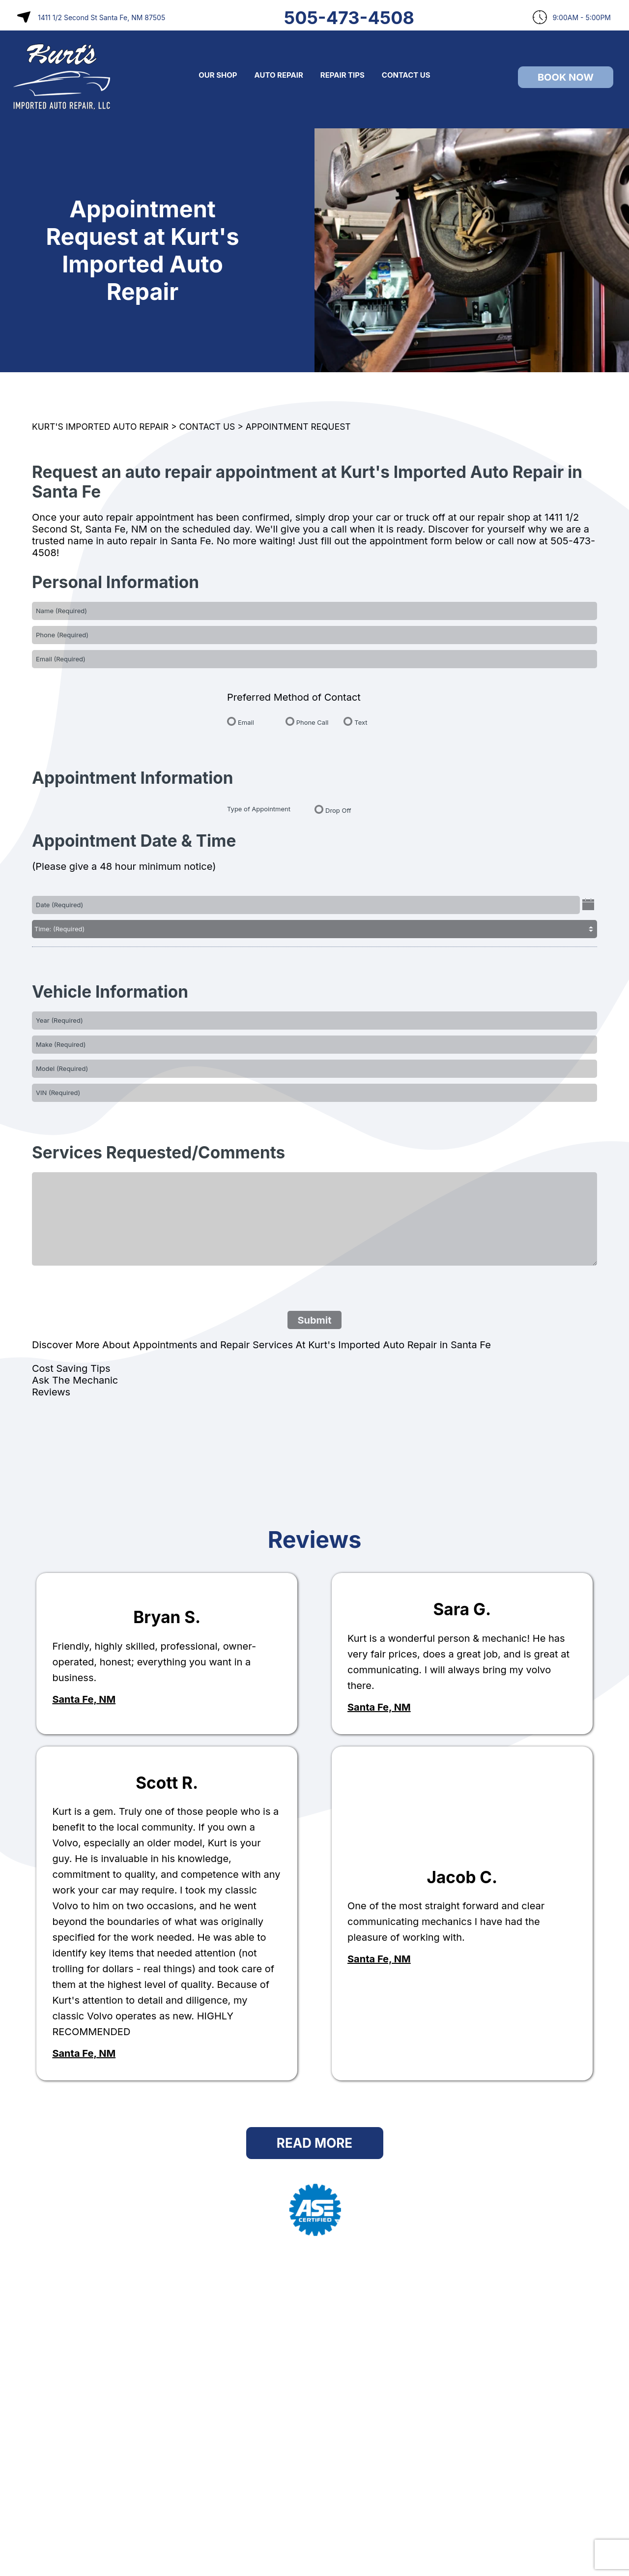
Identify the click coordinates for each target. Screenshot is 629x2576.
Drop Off (338, 810)
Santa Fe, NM (83, 1699)
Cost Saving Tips (71, 1368)
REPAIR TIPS (342, 75)
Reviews (51, 1392)
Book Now (566, 77)
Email (246, 722)
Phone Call (312, 722)
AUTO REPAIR (279, 75)
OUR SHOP (218, 75)
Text (360, 722)
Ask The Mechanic (75, 1380)
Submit (314, 1320)
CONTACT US (406, 75)
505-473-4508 (349, 18)
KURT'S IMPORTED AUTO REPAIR (100, 426)
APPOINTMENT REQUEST (298, 426)
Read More (314, 2143)
